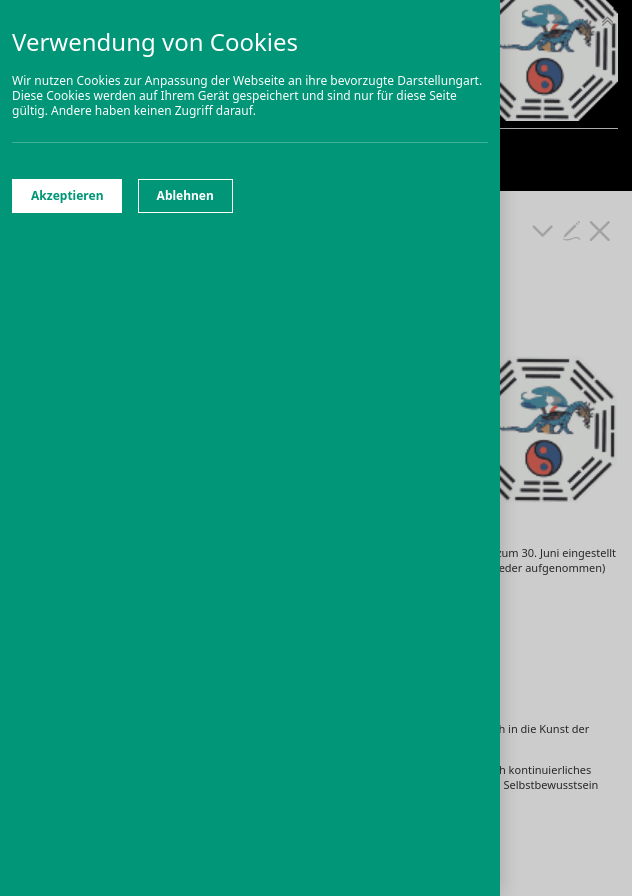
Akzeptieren (67, 195)
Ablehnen (185, 195)
